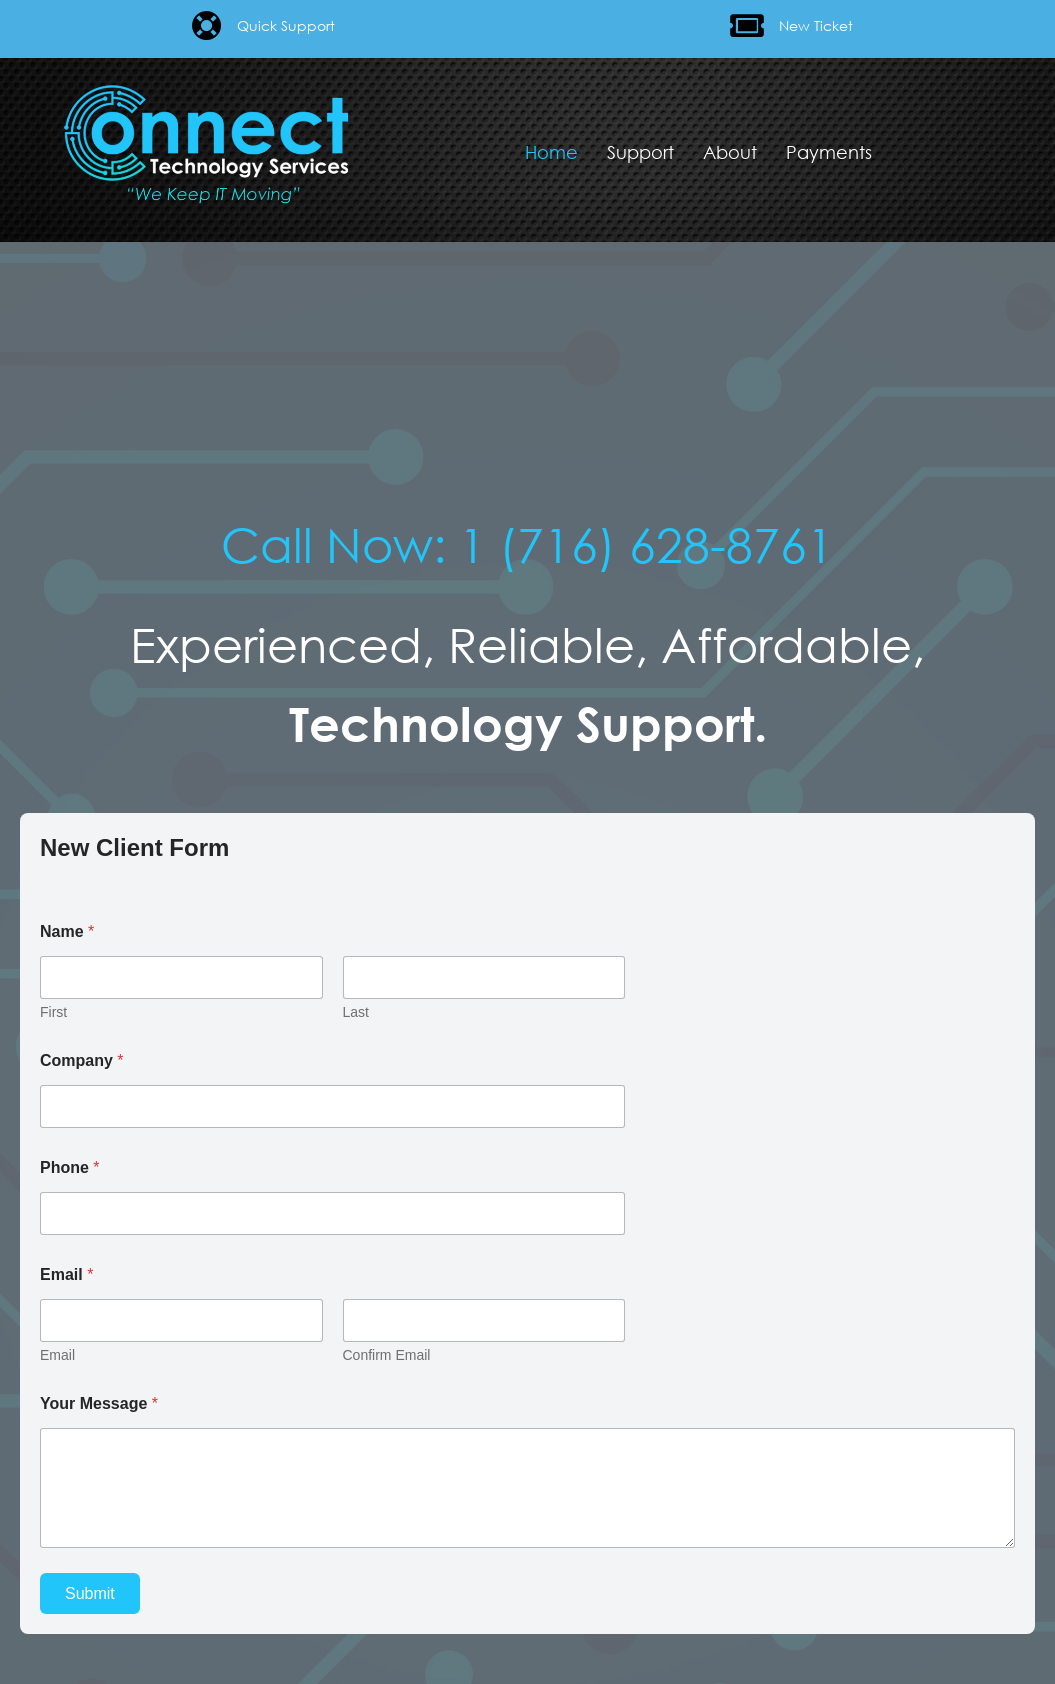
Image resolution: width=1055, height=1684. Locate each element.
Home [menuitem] (551, 152)
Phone (70, 1167)
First (53, 1012)
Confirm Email (387, 1355)
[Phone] (332, 1213)
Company (82, 1060)
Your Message (99, 1403)
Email (57, 1355)
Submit (90, 1593)
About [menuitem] (730, 152)
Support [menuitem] (640, 152)
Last (356, 1012)
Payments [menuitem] (829, 152)
